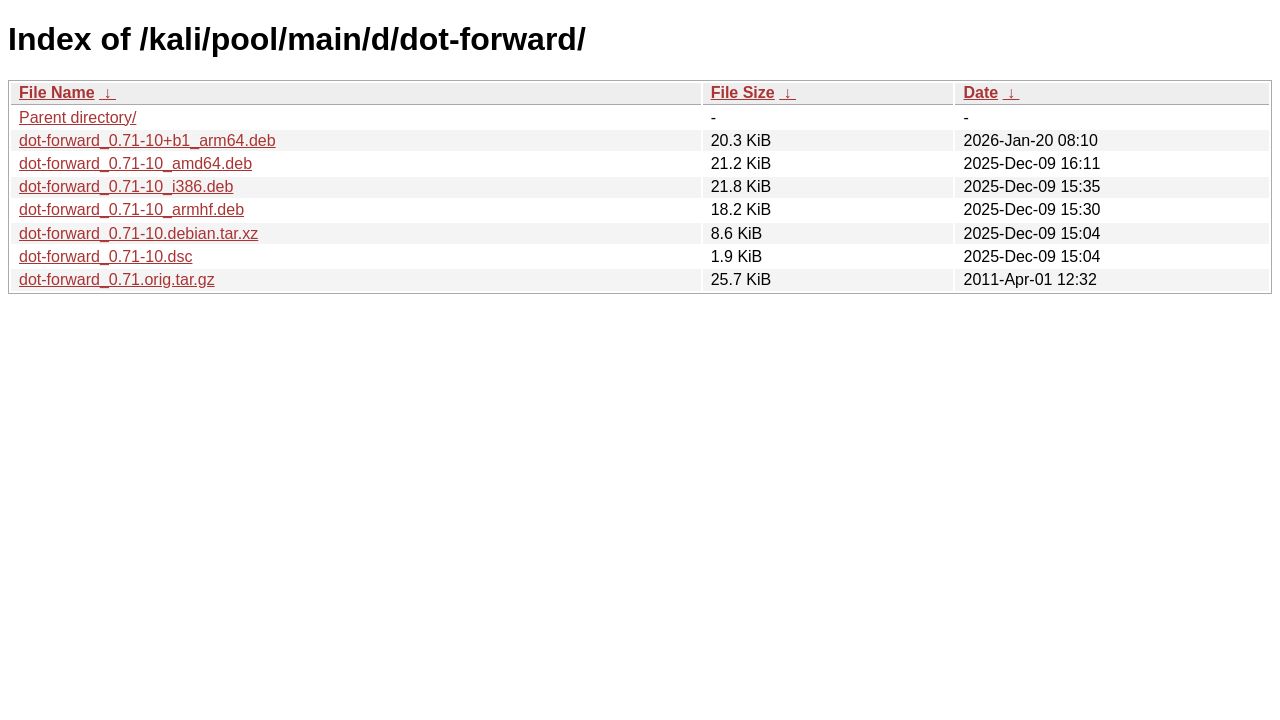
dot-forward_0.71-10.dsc (105, 256)
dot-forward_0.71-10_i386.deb (126, 186)
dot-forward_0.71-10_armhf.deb (131, 209)
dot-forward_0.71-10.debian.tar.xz (138, 233)
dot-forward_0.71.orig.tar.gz (117, 279)
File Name (57, 92)
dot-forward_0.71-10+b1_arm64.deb (147, 140)
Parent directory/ (77, 117)
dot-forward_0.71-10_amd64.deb (135, 163)
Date (980, 92)
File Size (743, 92)
